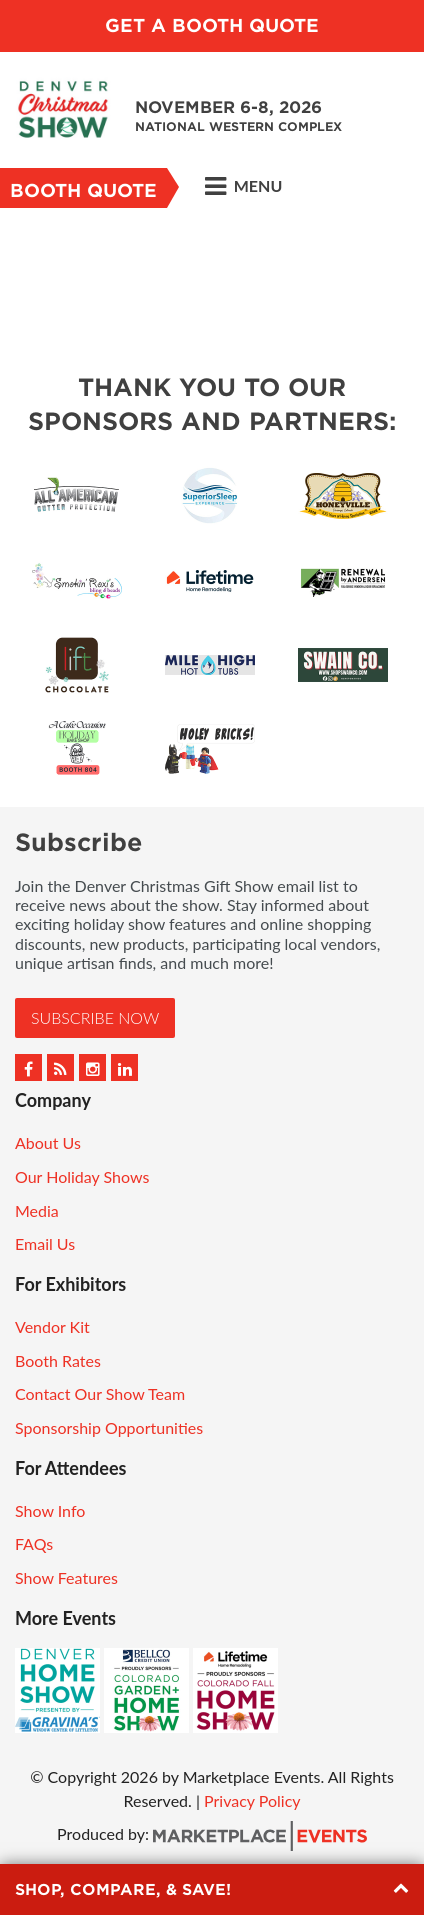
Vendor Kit (52, 1326)
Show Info (50, 1510)
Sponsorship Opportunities (109, 1427)
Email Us (45, 1243)
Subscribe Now (95, 1017)
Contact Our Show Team (100, 1393)
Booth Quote (83, 190)
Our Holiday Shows (82, 1176)
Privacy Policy (252, 1800)
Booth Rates (58, 1360)
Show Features (66, 1577)
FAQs (34, 1543)
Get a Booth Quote (212, 25)
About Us (48, 1142)
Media (37, 1210)
